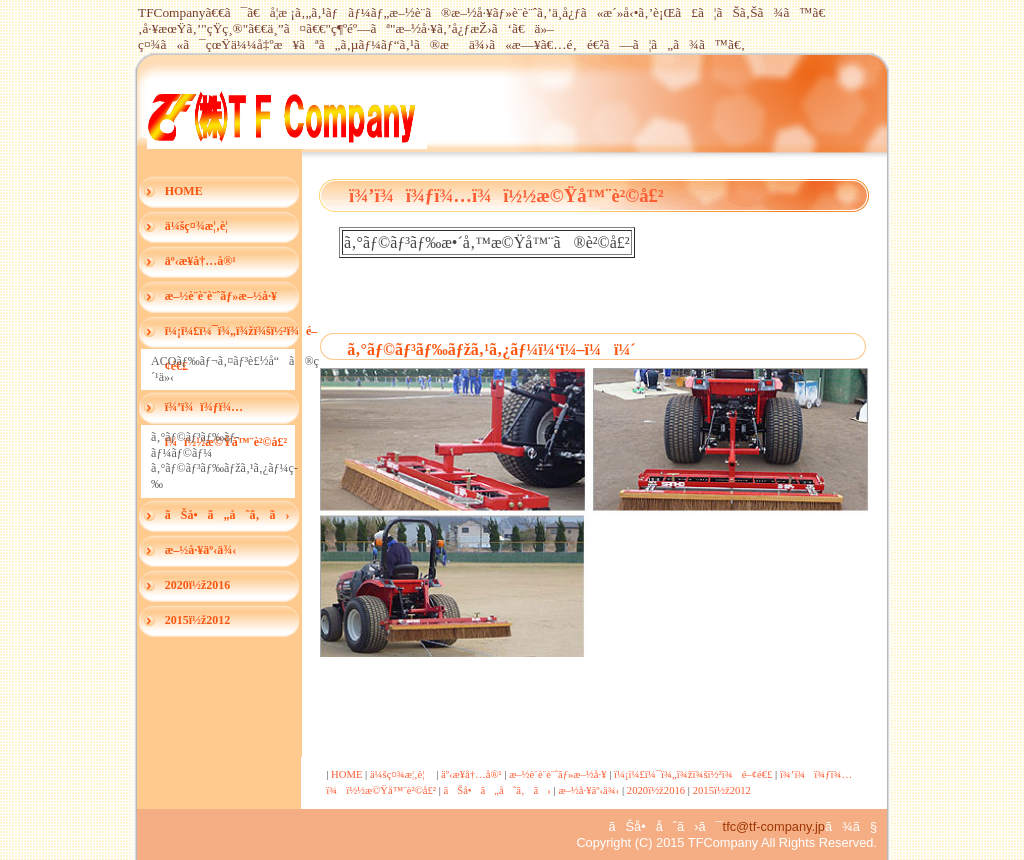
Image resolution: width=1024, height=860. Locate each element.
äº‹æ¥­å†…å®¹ (200, 261)
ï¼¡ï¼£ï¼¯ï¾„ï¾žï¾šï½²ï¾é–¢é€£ (233, 336)
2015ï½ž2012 (198, 620)
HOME (184, 191)
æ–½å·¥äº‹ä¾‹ (201, 550)
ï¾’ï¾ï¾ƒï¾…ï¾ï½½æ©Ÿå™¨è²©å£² (226, 412)
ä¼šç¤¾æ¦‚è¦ (201, 226)
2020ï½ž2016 (198, 585)
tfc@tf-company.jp (774, 826)
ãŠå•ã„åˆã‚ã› (227, 515)
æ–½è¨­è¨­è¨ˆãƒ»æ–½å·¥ (221, 296)
